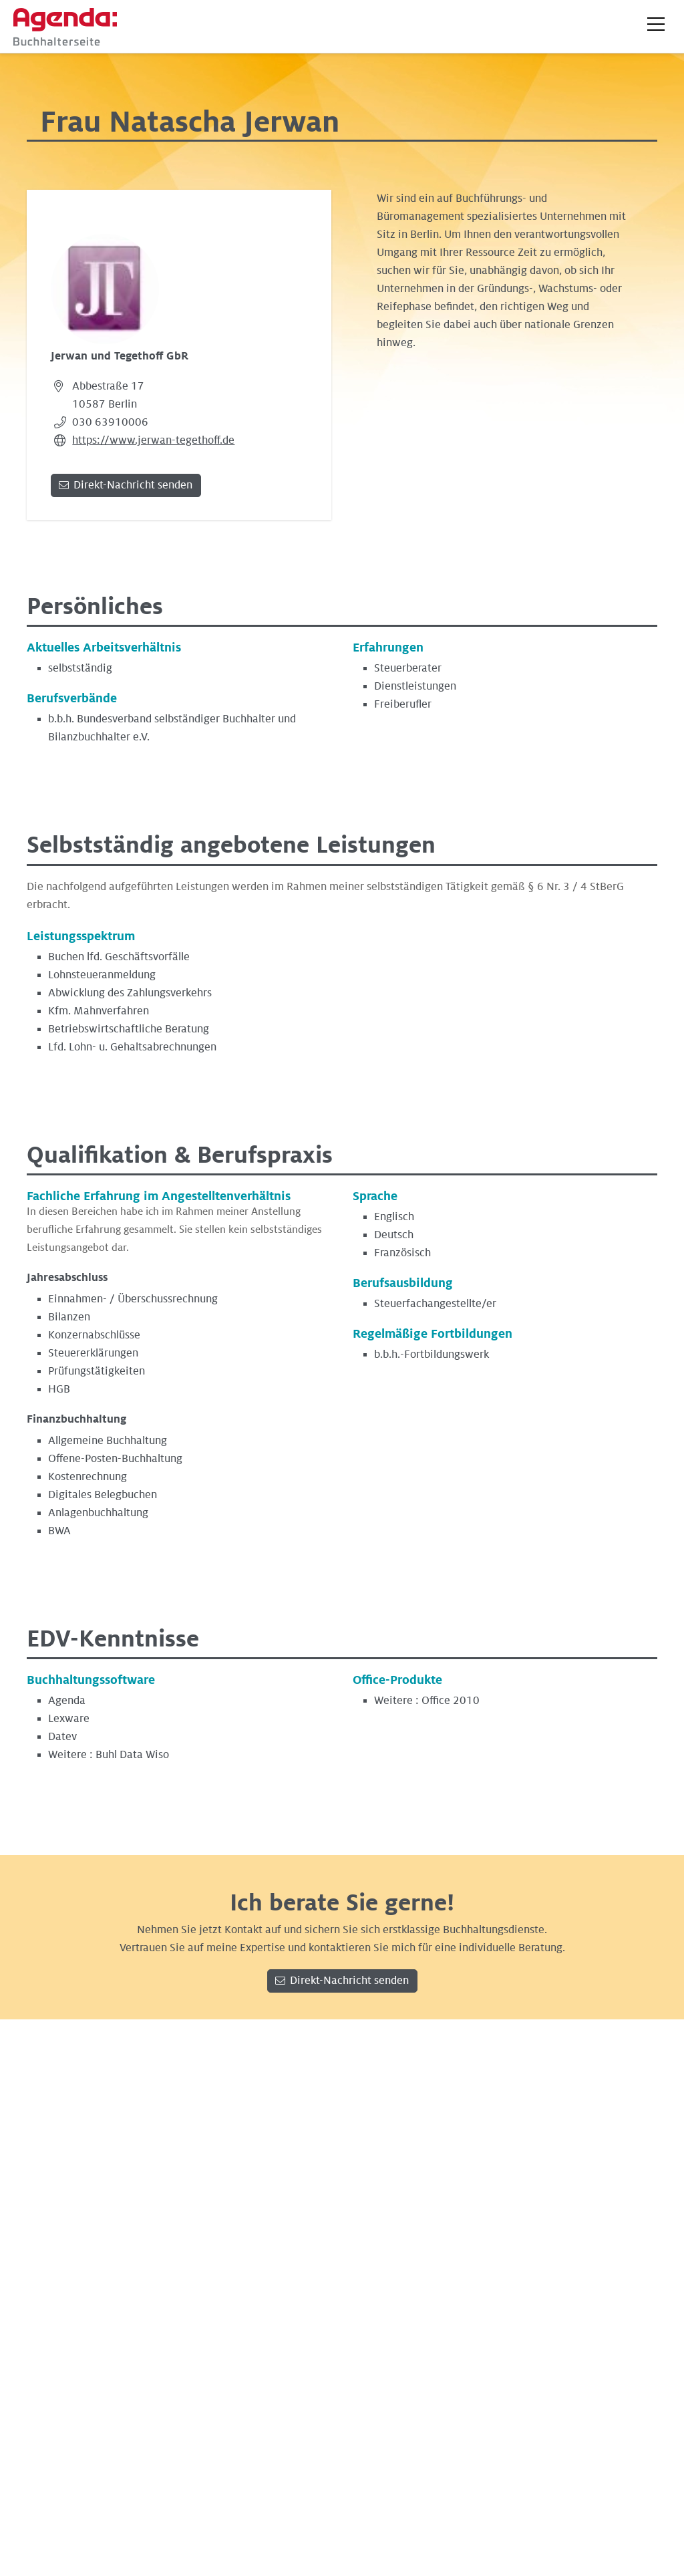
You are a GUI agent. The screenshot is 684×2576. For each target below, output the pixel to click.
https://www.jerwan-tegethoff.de (153, 440)
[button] (656, 24)
